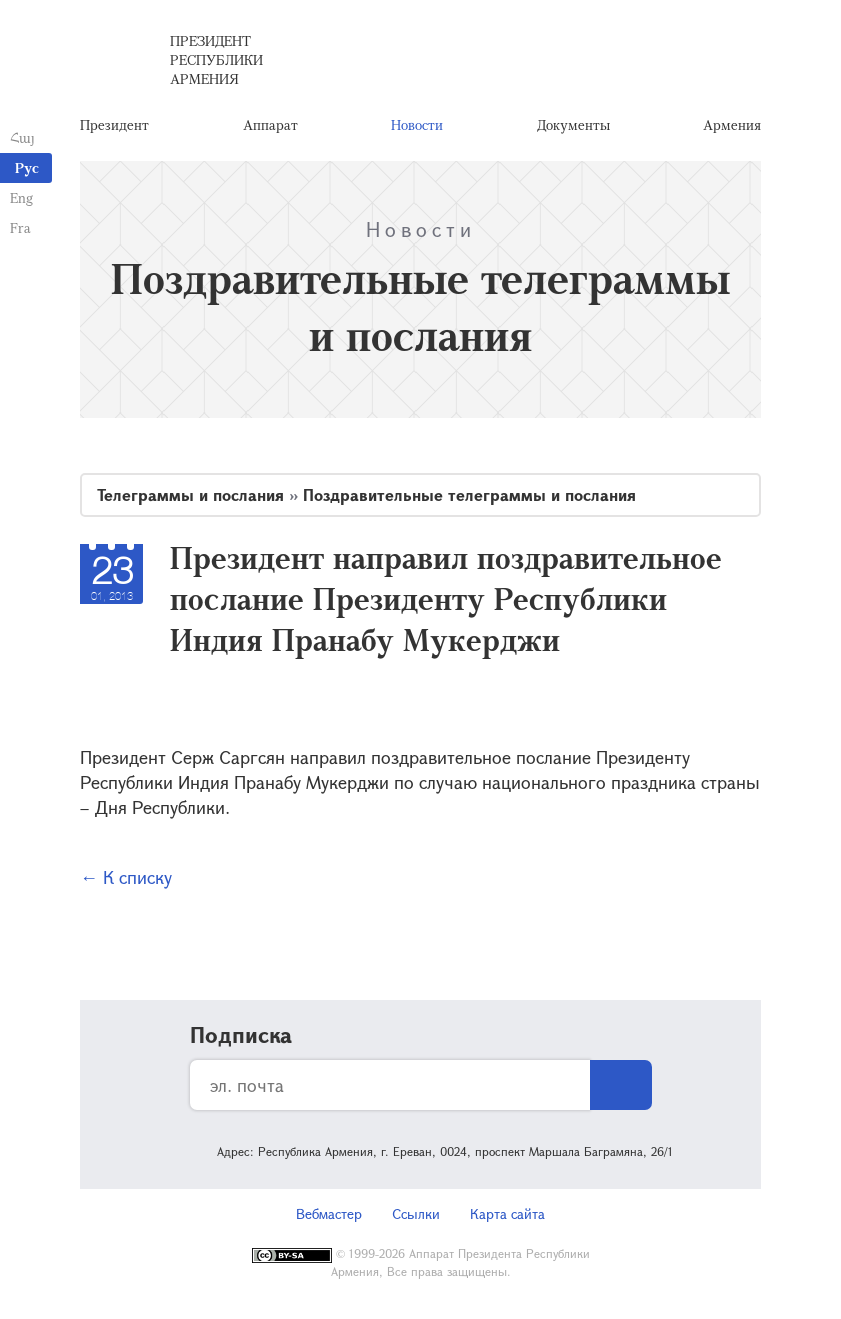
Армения (732, 124)
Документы (573, 124)
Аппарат (270, 124)
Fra (20, 227)
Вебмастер (329, 1213)
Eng (21, 197)
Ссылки (416, 1213)
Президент (114, 124)
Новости (417, 124)
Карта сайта (507, 1213)
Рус (27, 167)
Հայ (22, 137)
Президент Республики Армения (216, 59)
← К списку (126, 877)
